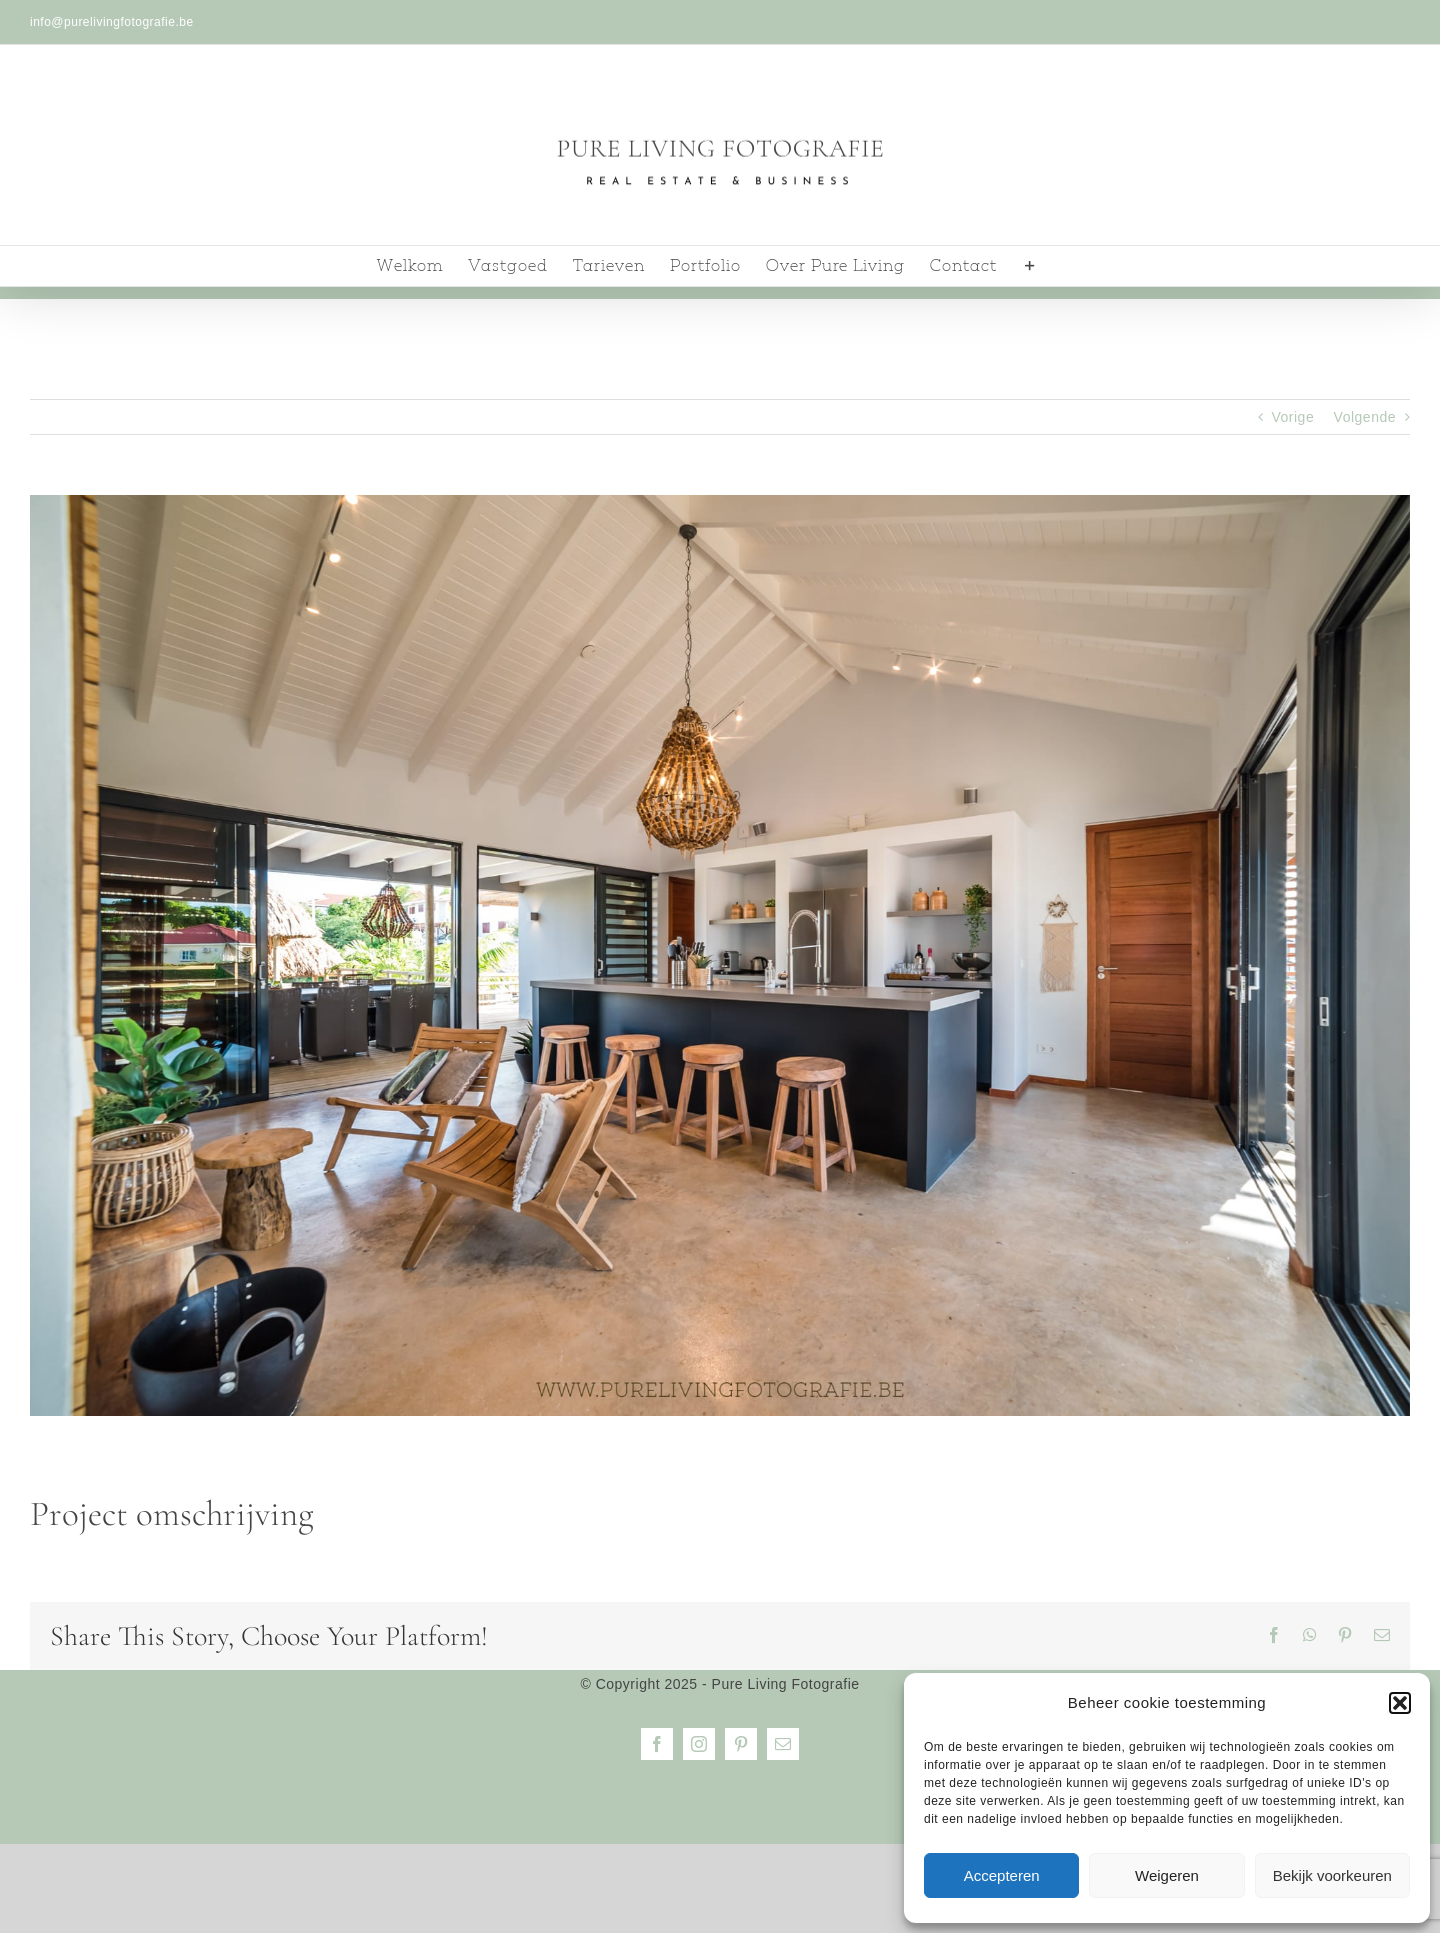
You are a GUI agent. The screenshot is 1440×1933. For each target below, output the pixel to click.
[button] (1400, 1703)
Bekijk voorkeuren (1332, 1875)
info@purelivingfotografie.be (112, 22)
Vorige (1293, 417)
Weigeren (1167, 1875)
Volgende (1365, 417)
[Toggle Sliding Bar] (1030, 266)
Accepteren (1002, 1875)
